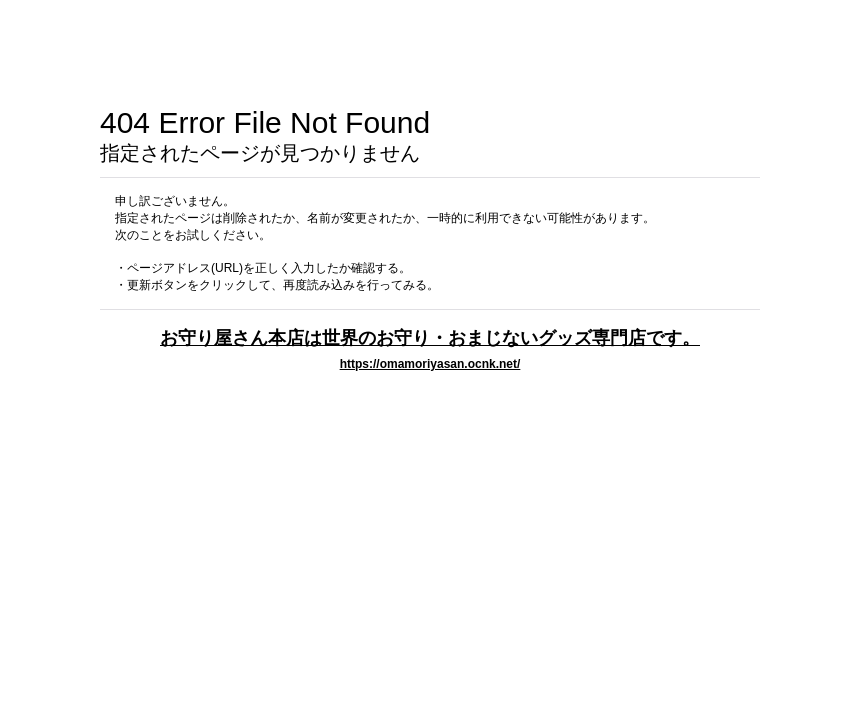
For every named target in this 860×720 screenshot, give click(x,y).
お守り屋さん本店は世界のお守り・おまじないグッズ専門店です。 (430, 337)
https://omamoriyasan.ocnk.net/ (430, 364)
